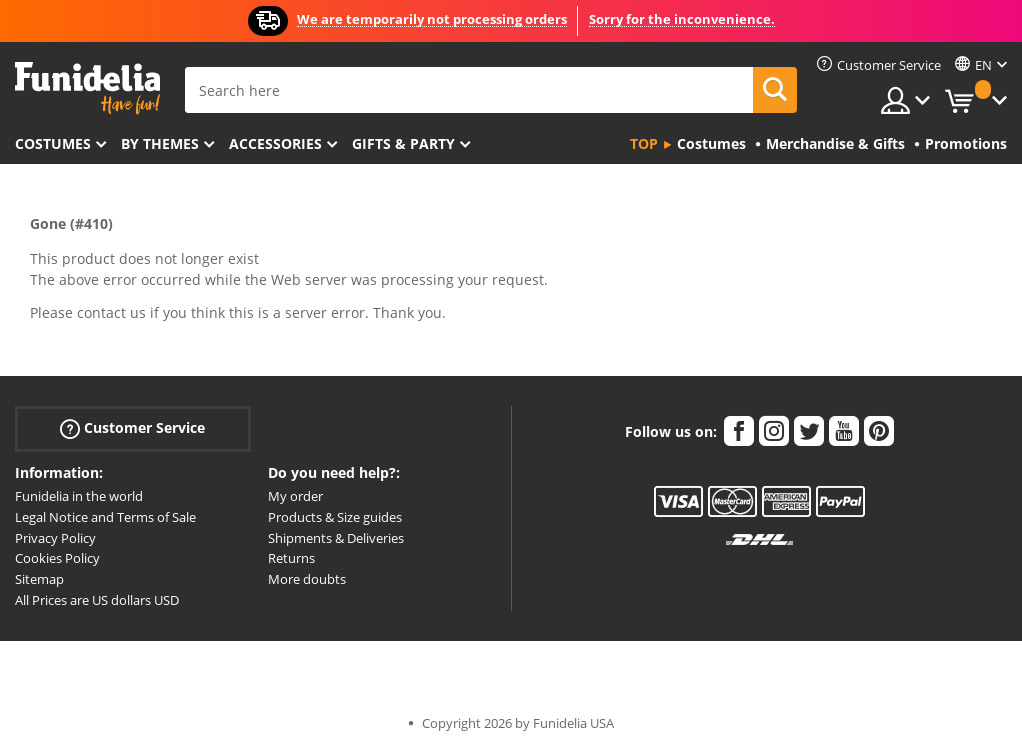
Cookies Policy (57, 558)
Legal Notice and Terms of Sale (105, 517)
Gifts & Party (403, 143)
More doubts (307, 579)
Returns (291, 558)
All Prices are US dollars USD (97, 600)
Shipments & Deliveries (336, 538)
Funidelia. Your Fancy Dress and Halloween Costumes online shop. (87, 88)
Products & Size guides (335, 517)
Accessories (275, 143)
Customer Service (132, 428)
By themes (160, 143)
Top (644, 143)
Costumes (53, 143)
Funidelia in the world (79, 496)
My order (295, 496)
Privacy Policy (55, 538)
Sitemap (39, 579)
